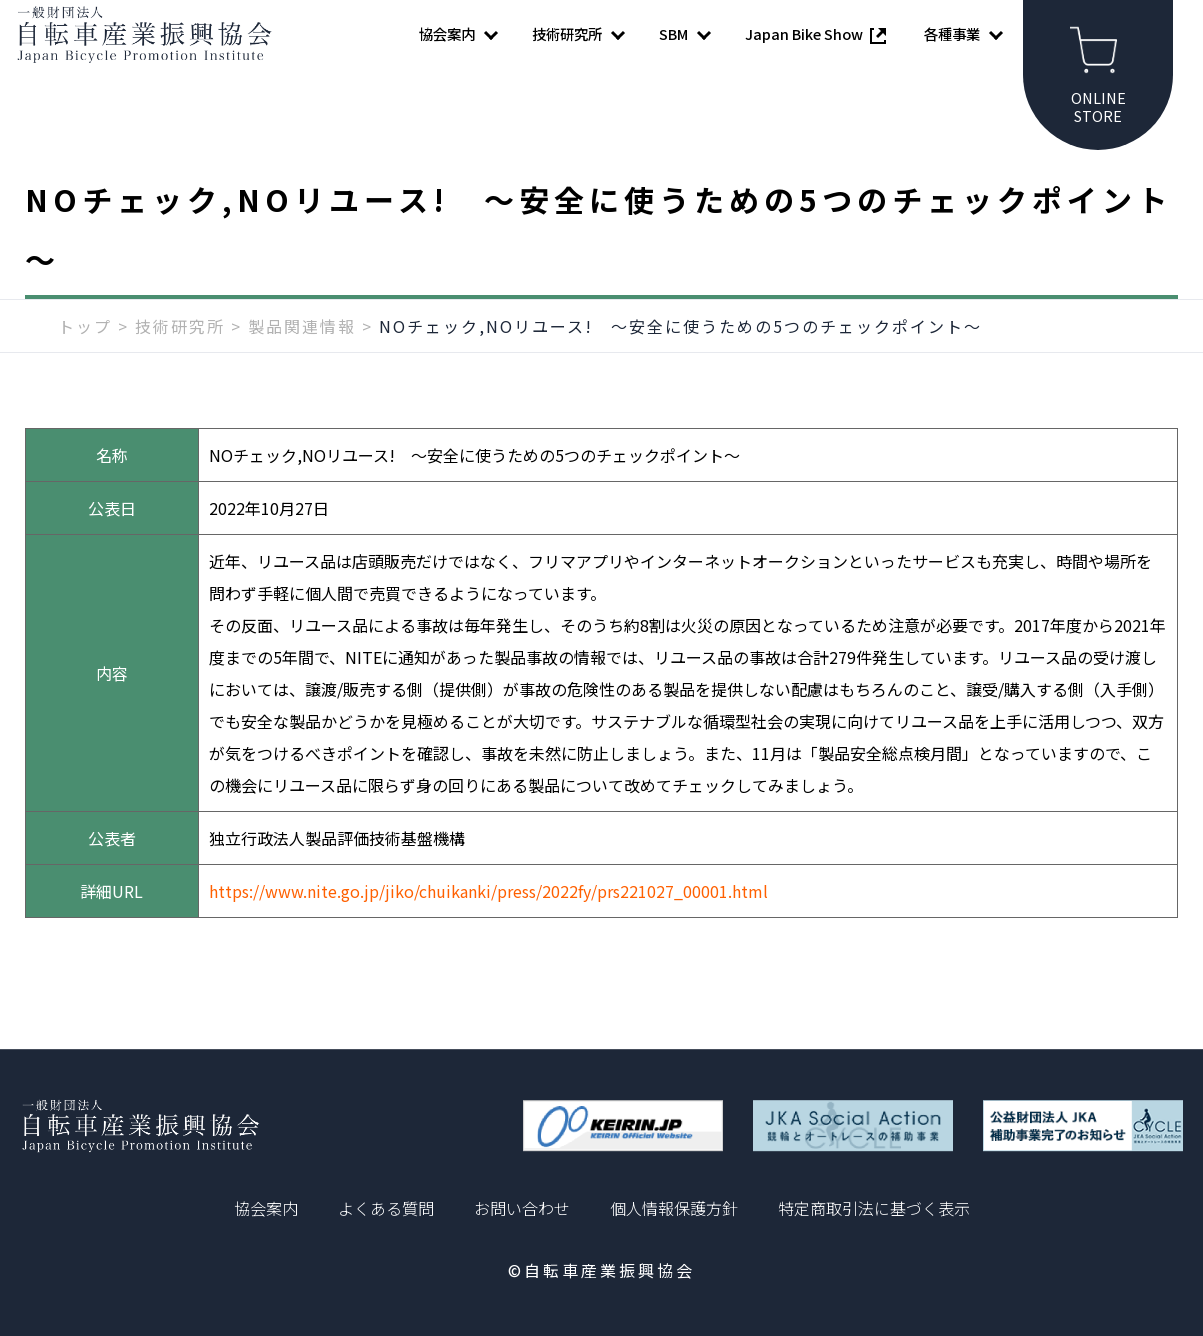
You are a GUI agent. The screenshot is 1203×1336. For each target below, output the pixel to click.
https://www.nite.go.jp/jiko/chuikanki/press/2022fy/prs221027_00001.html (488, 922)
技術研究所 (180, 357)
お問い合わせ (522, 1208)
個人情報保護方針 (674, 1208)
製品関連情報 (302, 357)
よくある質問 (386, 1208)
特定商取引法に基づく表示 (874, 1208)
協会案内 (266, 1208)
